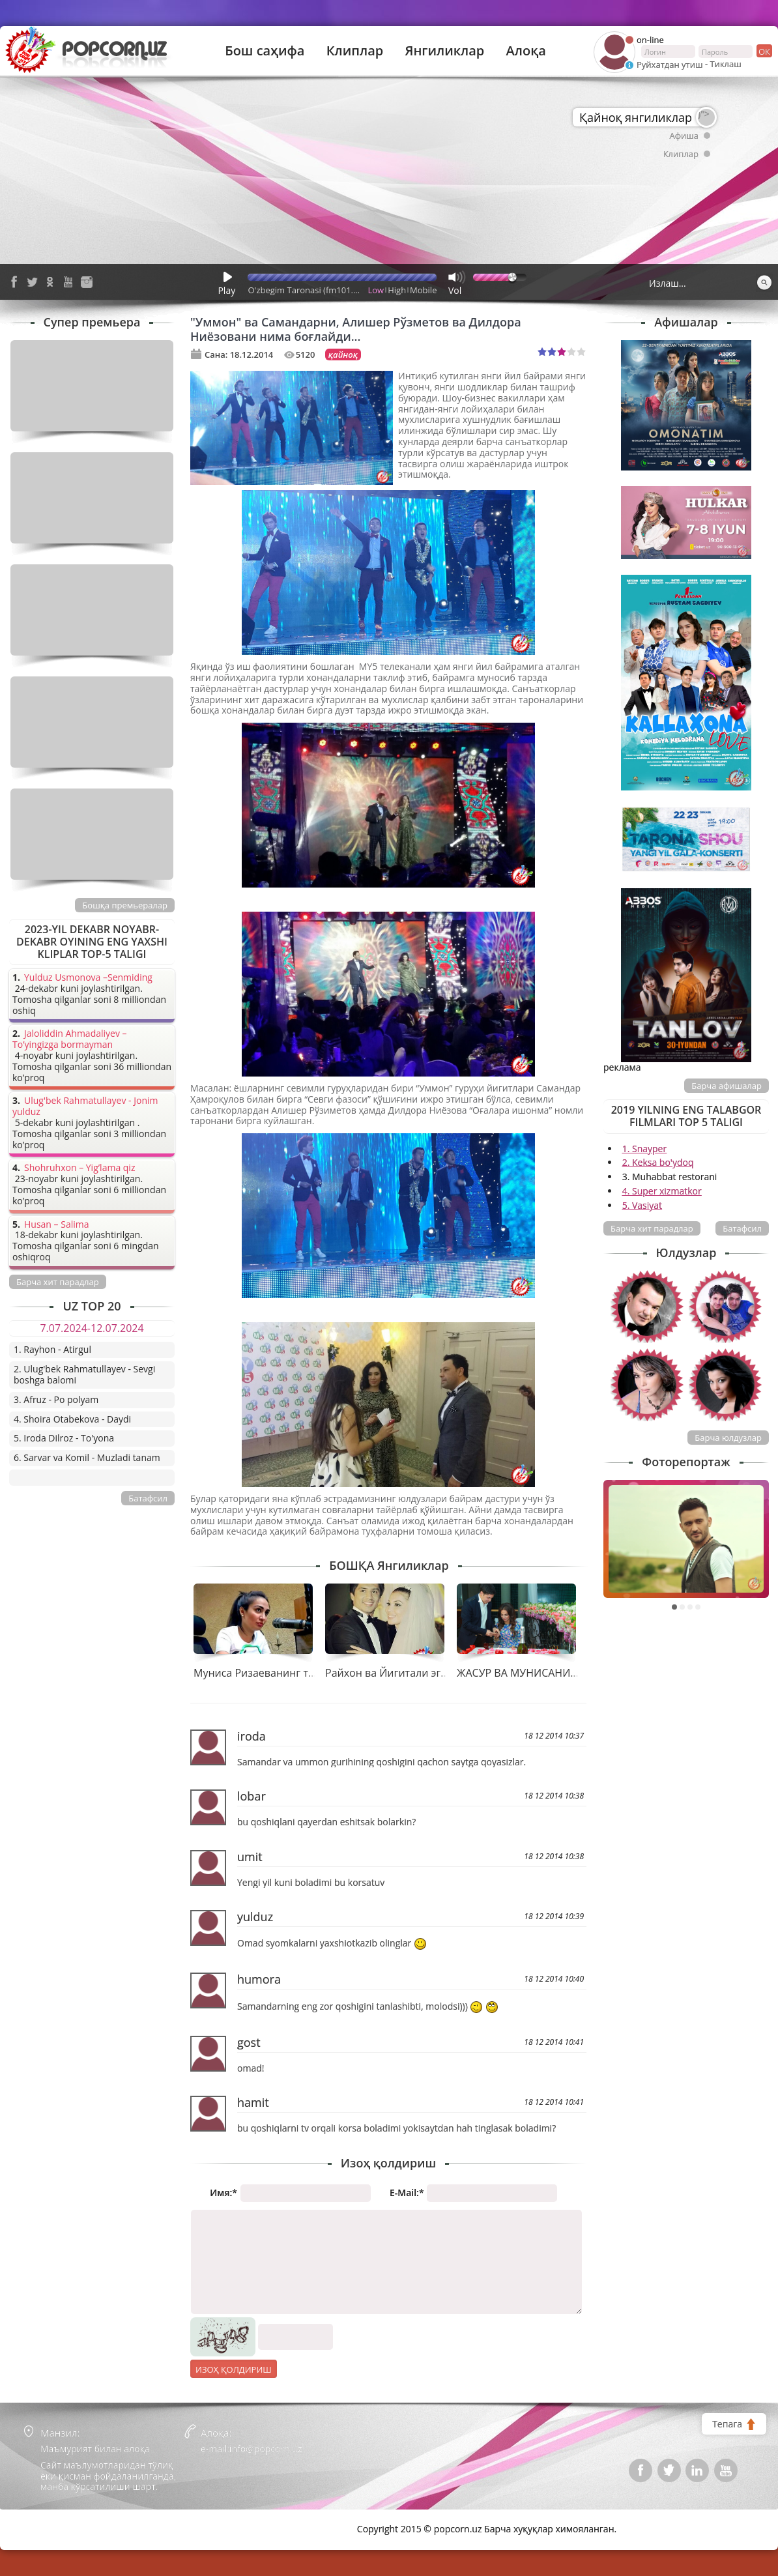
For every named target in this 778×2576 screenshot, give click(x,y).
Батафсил (742, 1228)
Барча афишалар (726, 1086)
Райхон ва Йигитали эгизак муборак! (418, 1673)
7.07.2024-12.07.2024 (91, 1328)
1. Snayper (644, 1148)
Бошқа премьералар (124, 905)
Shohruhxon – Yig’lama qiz (79, 1168)
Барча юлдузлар (728, 1437)
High (397, 290)
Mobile (423, 290)
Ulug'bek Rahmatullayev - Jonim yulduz (85, 1106)
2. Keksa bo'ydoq (658, 1162)
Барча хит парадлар (652, 1228)
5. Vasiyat (642, 1205)
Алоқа (526, 51)
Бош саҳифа (264, 51)
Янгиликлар (444, 51)
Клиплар (355, 51)
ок (763, 50)
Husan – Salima (56, 1224)
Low (376, 290)
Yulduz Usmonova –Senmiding (88, 977)
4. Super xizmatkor (662, 1191)
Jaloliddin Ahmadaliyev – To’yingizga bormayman (69, 1039)
